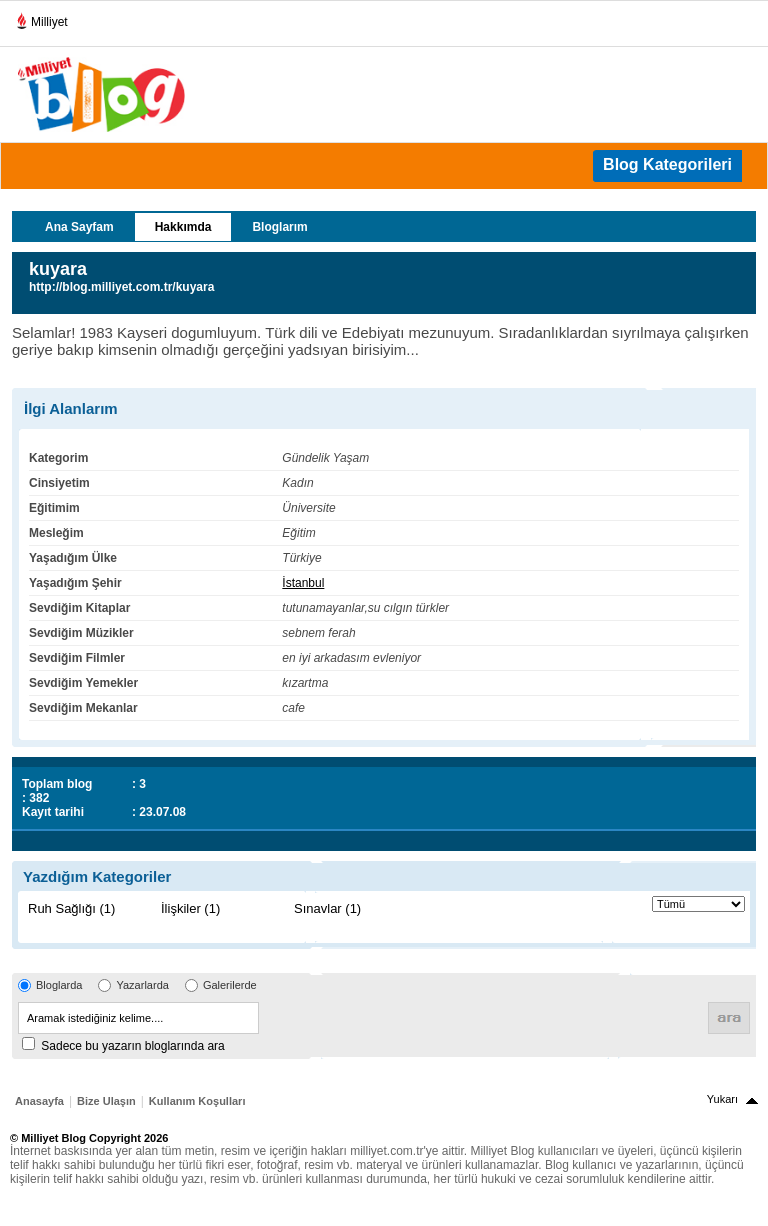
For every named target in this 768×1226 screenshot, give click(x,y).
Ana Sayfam (79, 227)
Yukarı (722, 1099)
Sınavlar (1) (327, 908)
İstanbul (303, 583)
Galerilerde (230, 985)
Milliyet (41, 18)
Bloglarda (59, 985)
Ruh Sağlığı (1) (71, 908)
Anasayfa (39, 1101)
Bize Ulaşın (106, 1101)
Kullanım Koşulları (197, 1101)
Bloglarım (279, 227)
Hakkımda (183, 227)
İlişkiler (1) (190, 908)
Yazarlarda (142, 985)
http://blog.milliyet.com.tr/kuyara (121, 287)
